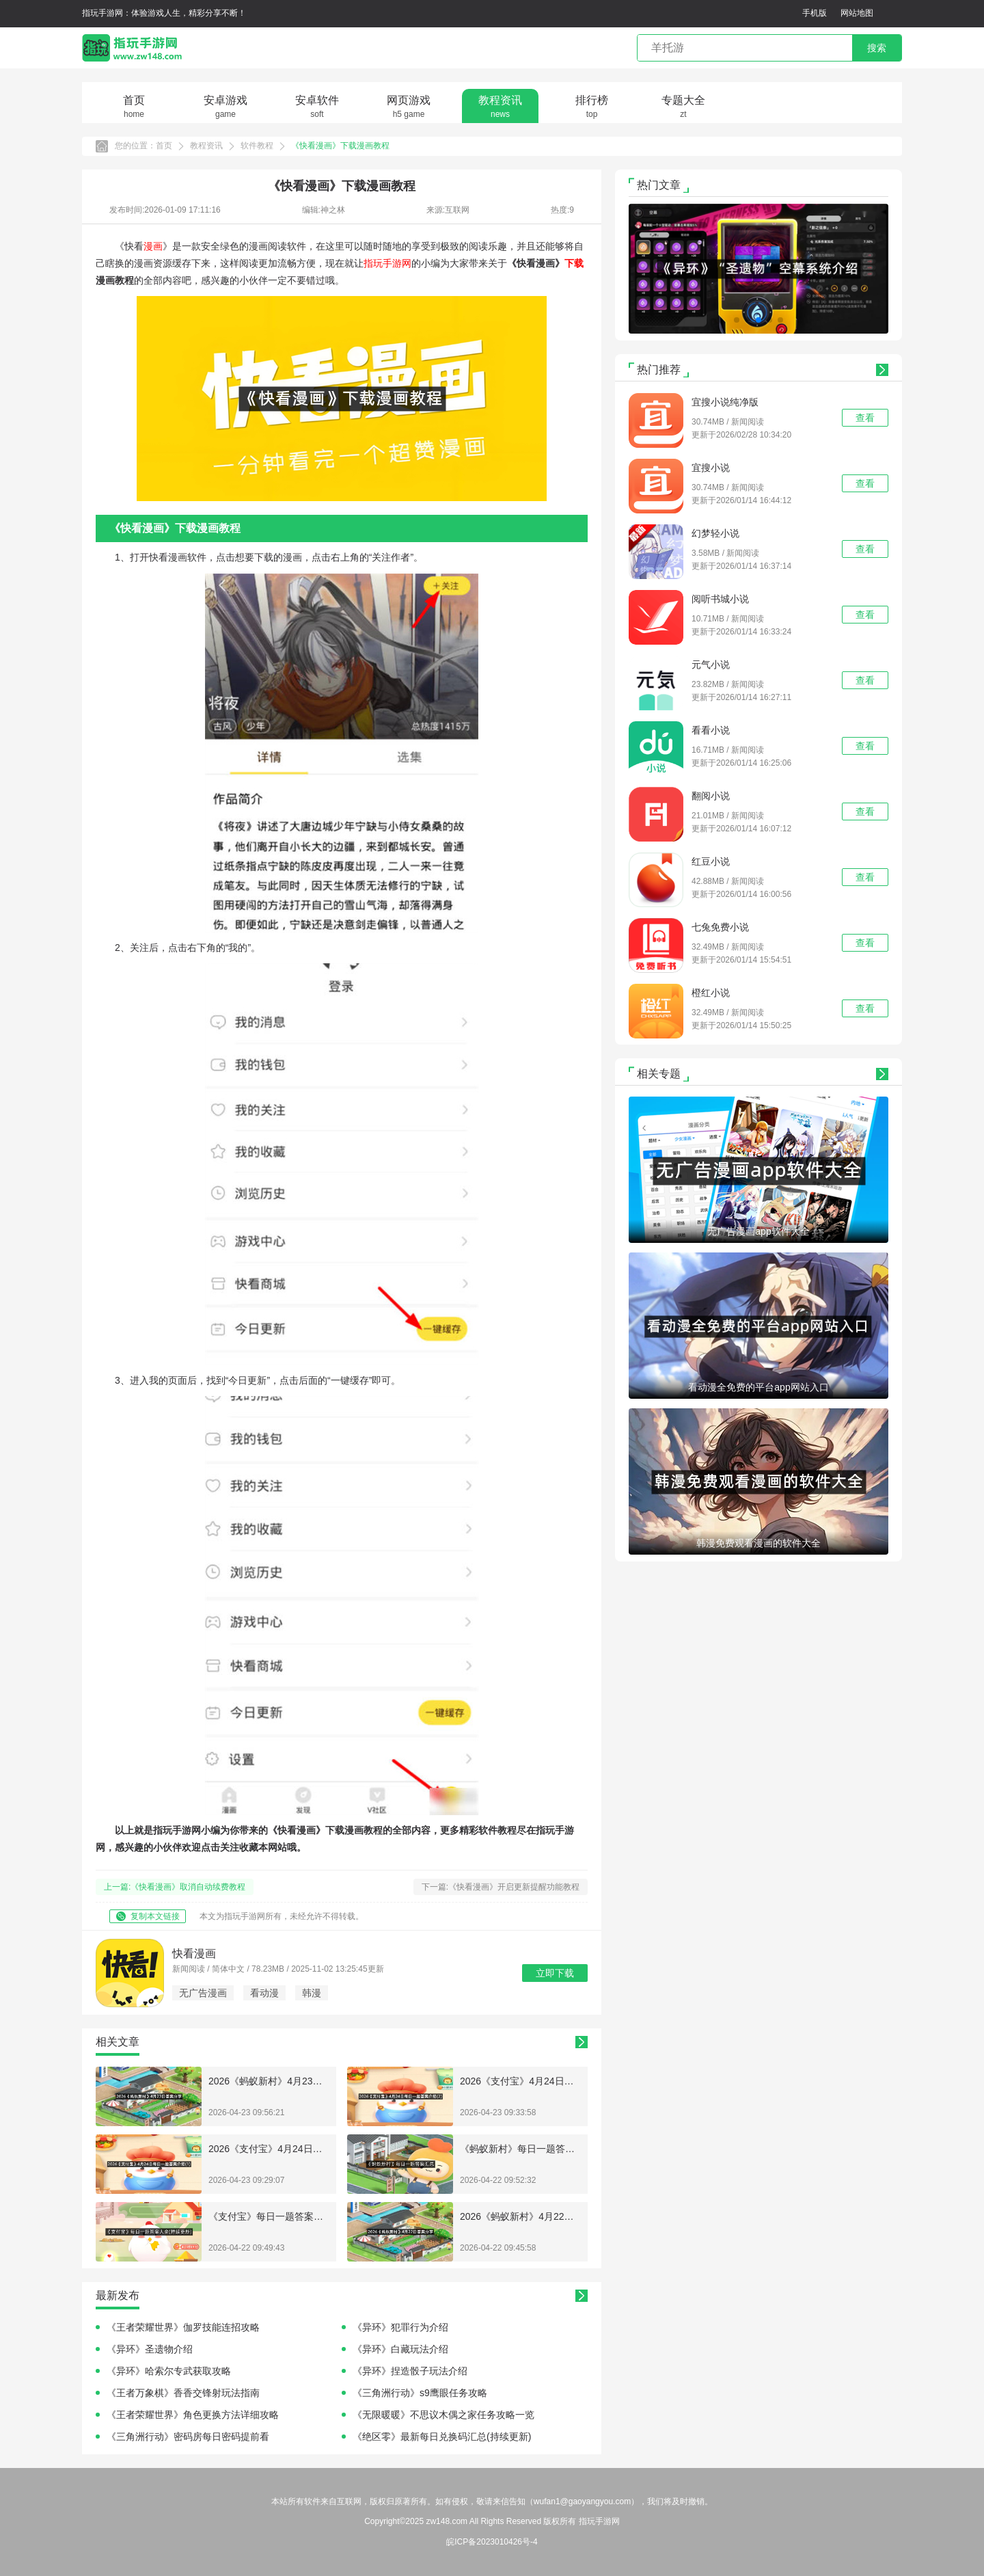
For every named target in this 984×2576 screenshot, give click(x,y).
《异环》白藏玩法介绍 (400, 2349)
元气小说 (711, 664)
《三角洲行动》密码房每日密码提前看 (188, 2436)
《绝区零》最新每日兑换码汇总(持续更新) (442, 2436)
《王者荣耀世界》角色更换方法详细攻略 (193, 2414)
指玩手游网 (387, 263)
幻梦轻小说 (715, 533)
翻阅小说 (711, 795)
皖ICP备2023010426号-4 (491, 2542)
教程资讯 (206, 145)
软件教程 (257, 145)
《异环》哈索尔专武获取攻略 (169, 2370)
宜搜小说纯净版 (725, 402)
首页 (164, 145)
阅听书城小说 (720, 598)
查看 (865, 417)
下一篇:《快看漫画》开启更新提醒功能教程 (500, 1887)
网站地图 (856, 13)
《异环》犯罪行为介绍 (400, 2327)
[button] (736, 320)
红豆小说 (711, 861)
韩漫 (311, 1992)
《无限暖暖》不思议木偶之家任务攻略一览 (443, 2414)
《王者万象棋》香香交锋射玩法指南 (183, 2392)
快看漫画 (194, 1953)
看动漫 (264, 1992)
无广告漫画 (203, 1992)
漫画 (153, 246)
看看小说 (711, 730)
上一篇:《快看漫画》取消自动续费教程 (174, 1887)
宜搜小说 (711, 467)
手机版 (814, 13)
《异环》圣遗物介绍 (150, 2349)
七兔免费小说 (720, 927)
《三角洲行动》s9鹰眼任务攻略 (420, 2392)
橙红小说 (711, 992)
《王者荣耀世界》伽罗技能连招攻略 (183, 2327)
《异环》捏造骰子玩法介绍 (410, 2370)
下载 (574, 263)
